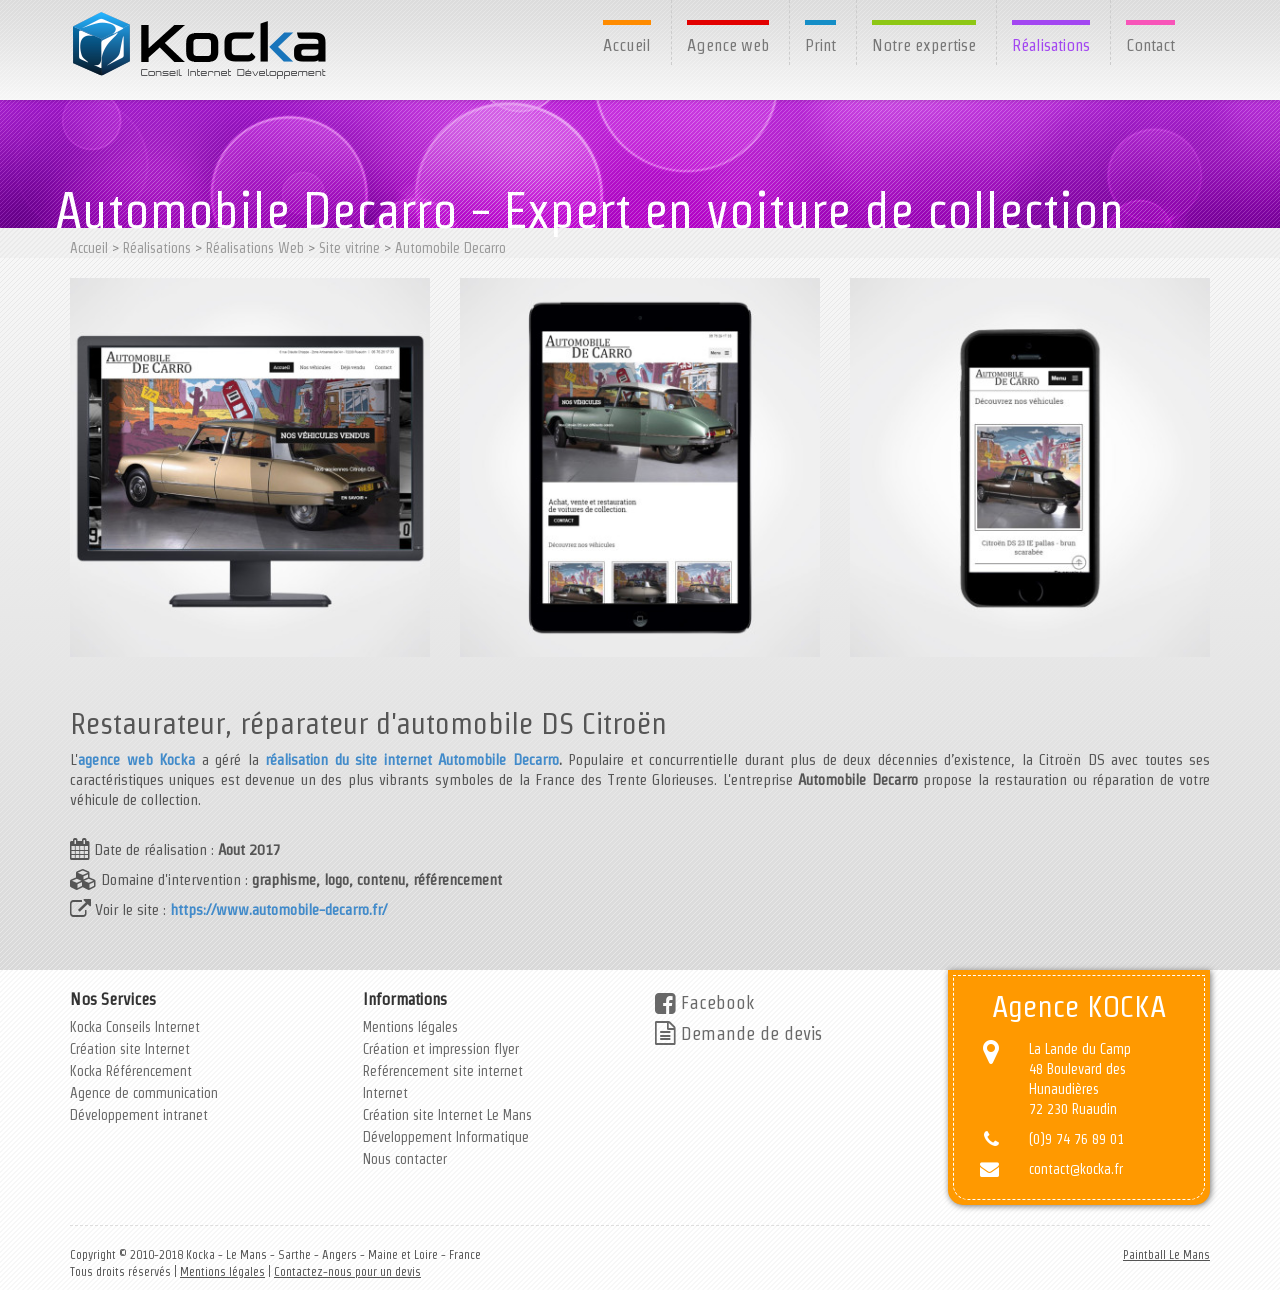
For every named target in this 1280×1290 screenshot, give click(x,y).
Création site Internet (130, 1049)
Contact (1150, 45)
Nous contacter (405, 1159)
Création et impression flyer (441, 1049)
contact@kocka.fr (1076, 1169)
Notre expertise (924, 45)
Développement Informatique (446, 1137)
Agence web (728, 45)
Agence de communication (144, 1093)
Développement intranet (139, 1115)
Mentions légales (410, 1027)
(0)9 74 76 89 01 (1076, 1139)
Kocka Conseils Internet (135, 1027)
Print (820, 45)
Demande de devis (738, 1033)
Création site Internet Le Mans (447, 1115)
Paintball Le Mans (1166, 1254)
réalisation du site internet (348, 759)
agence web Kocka (136, 759)
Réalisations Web (255, 248)
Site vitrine (349, 248)
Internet (385, 1093)
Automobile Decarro (450, 248)
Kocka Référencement (131, 1071)
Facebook (704, 1002)
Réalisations (1051, 45)
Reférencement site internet (443, 1071)
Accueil (627, 45)
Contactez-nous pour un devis (347, 1271)
